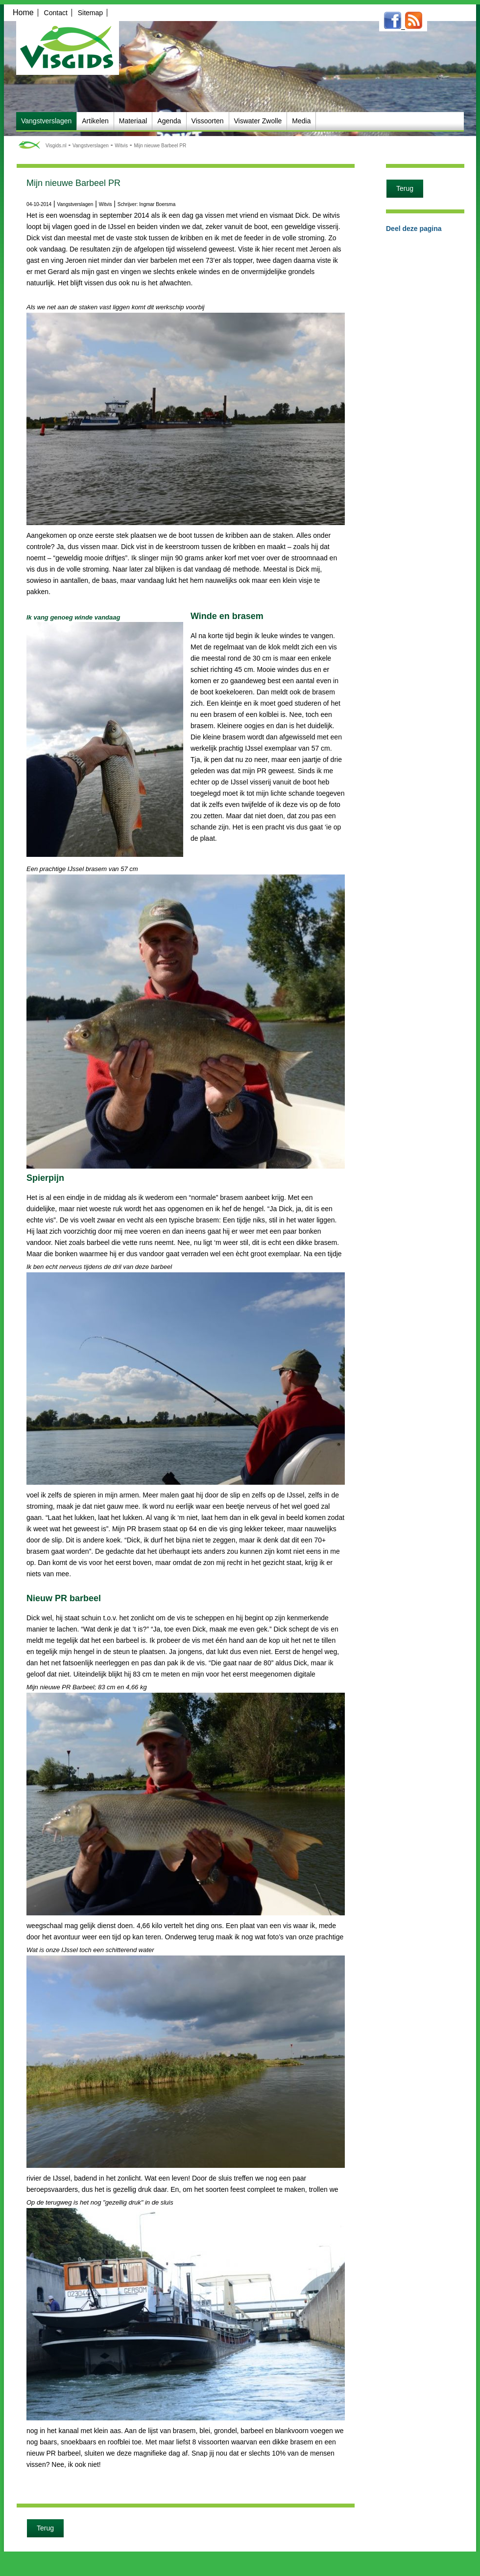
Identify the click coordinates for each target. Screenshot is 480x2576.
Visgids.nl (56, 145)
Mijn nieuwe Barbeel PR (160, 145)
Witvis (121, 145)
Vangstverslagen (90, 145)
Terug (45, 2528)
